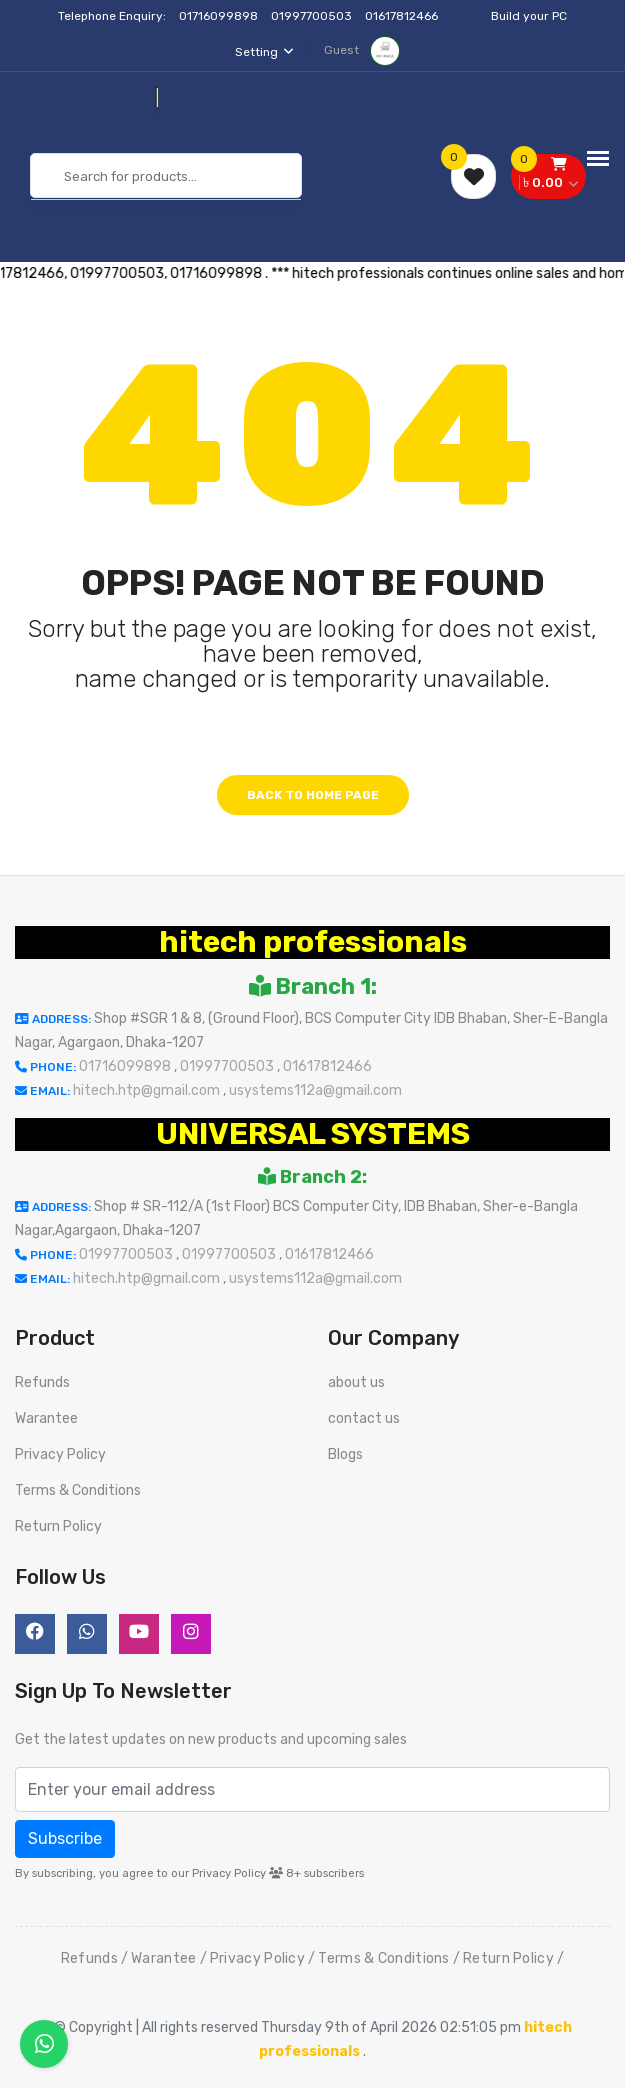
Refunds (42, 1382)
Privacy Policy (60, 1454)
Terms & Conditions (78, 1490)
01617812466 (403, 16)
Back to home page (313, 795)
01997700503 (313, 16)
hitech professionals (313, 942)
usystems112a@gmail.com (315, 1090)
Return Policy (58, 1526)
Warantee (46, 1418)
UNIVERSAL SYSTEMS (313, 1134)
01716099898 (220, 16)
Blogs (345, 1454)
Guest (362, 50)
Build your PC (529, 16)
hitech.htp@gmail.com (148, 1090)
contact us (364, 1418)
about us (356, 1382)
